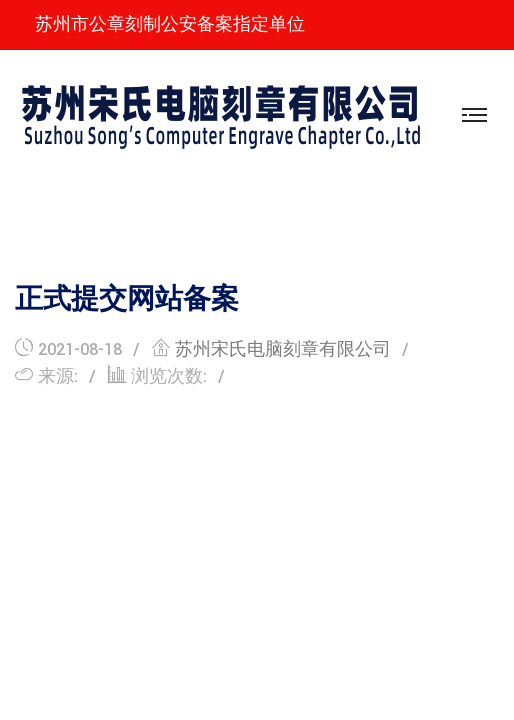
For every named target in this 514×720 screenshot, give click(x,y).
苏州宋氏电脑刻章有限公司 (283, 349)
